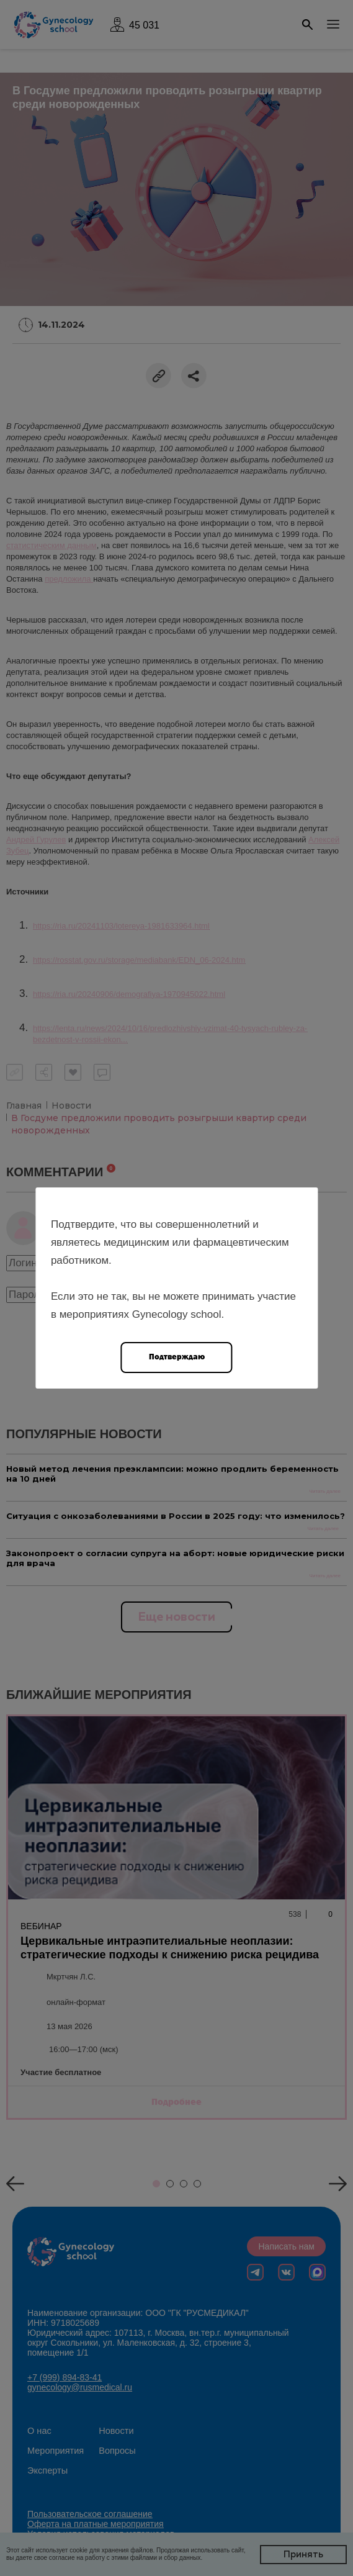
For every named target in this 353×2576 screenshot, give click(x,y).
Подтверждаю (177, 1356)
